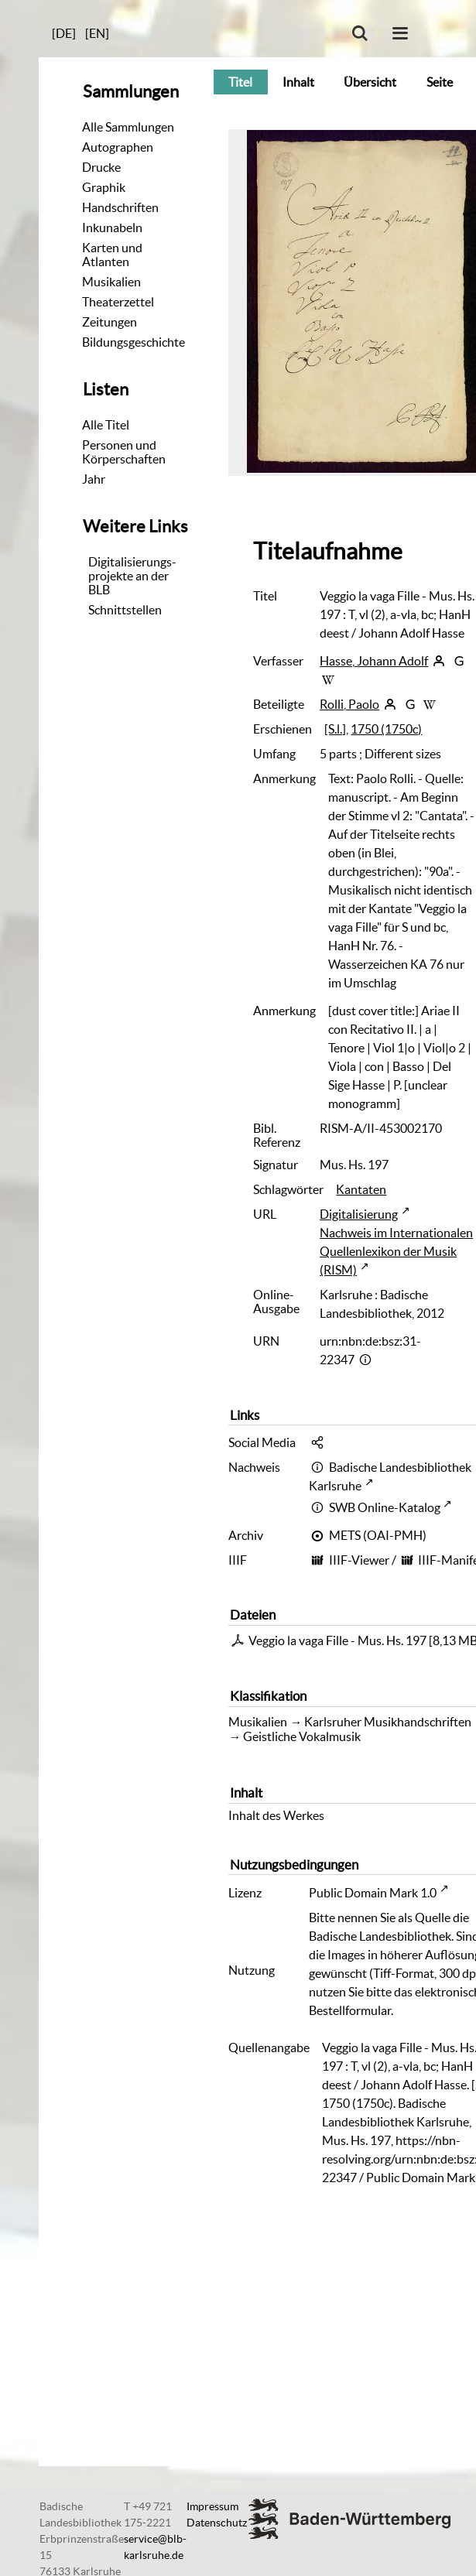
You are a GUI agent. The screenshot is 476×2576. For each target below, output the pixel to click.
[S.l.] (335, 729)
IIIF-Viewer (359, 1560)
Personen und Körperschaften (124, 452)
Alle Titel (105, 425)
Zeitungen (109, 322)
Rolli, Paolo (349, 704)
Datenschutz (217, 2522)
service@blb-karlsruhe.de (155, 2547)
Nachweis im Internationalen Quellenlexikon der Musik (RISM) (396, 1251)
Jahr (93, 479)
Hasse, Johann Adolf (374, 661)
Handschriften (120, 207)
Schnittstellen (125, 610)
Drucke (101, 167)
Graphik (103, 187)
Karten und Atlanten (112, 255)
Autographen (117, 147)
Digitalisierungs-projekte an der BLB (132, 576)
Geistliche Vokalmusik (302, 1736)
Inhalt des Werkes (276, 1815)
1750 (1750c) (386, 729)
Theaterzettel (118, 302)
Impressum (212, 2506)
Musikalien (111, 282)
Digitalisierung (359, 1214)
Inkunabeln (112, 227)
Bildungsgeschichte (133, 342)
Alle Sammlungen (128, 127)
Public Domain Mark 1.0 (373, 1893)
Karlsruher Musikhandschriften (387, 1722)
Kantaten (361, 1189)
